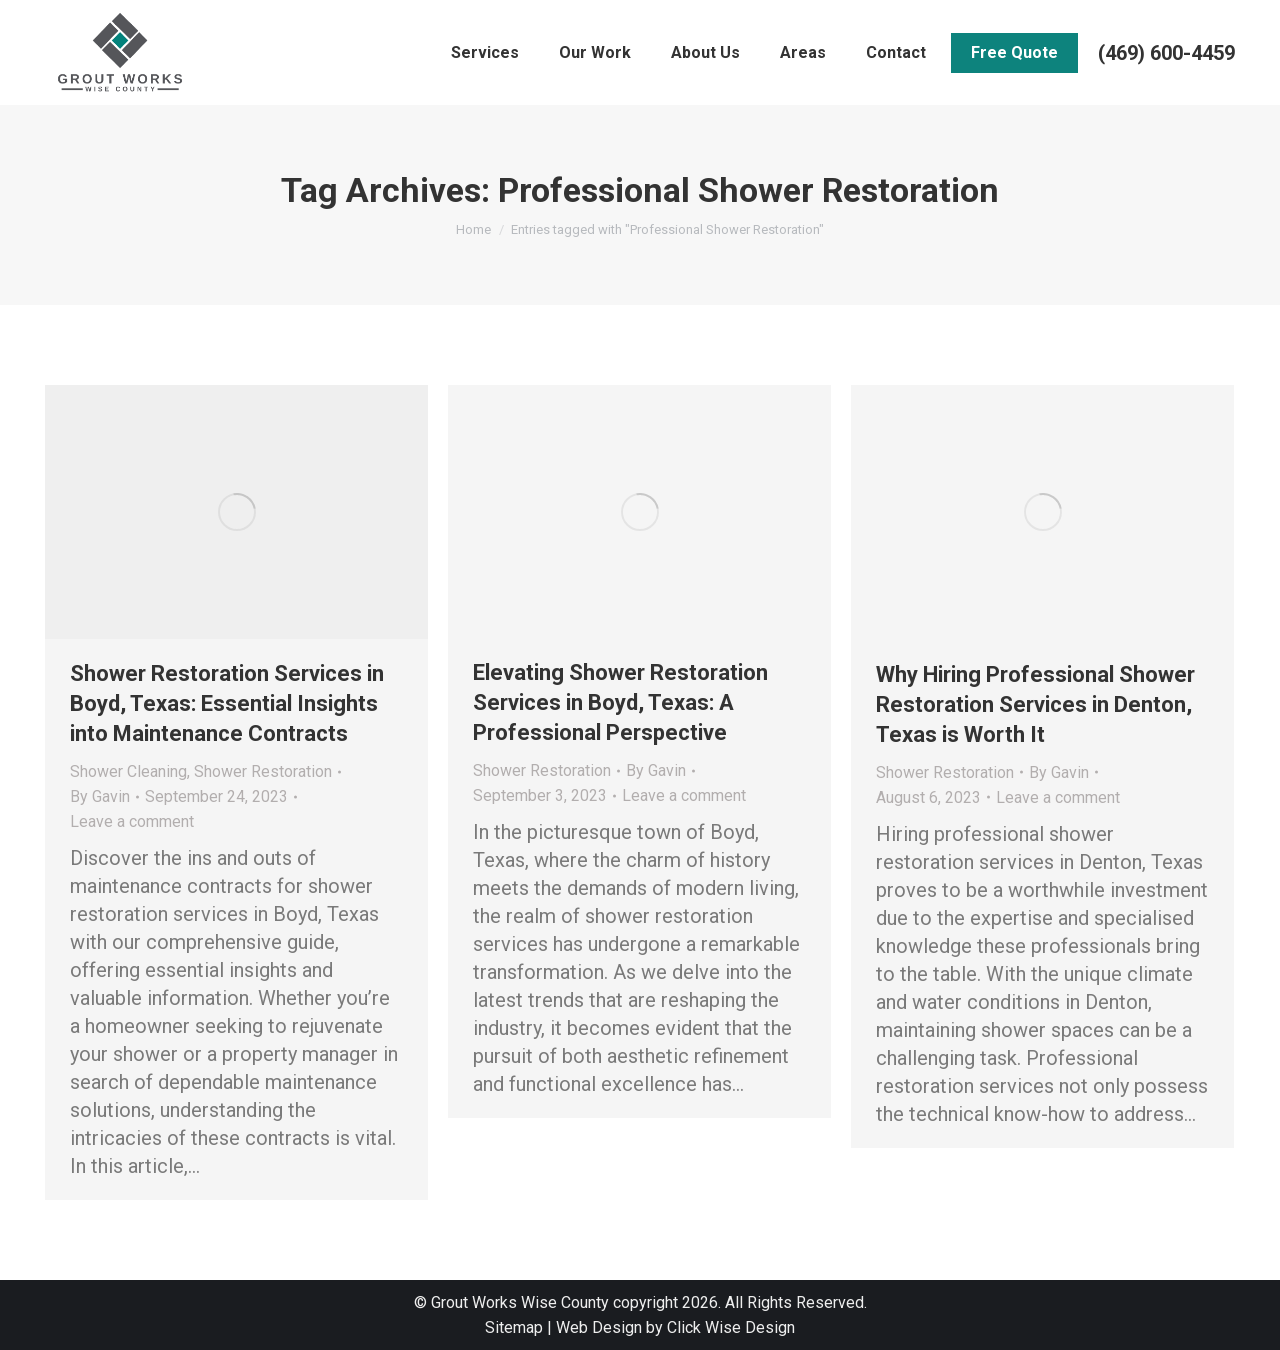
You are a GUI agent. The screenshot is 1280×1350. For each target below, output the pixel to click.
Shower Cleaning (128, 771)
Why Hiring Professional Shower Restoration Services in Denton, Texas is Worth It (1035, 704)
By (100, 796)
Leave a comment (132, 821)
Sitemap (514, 1327)
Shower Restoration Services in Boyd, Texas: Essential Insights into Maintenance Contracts (227, 703)
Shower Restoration (263, 771)
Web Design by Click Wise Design (675, 1327)
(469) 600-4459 (1166, 53)
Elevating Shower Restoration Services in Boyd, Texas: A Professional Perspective (620, 702)
